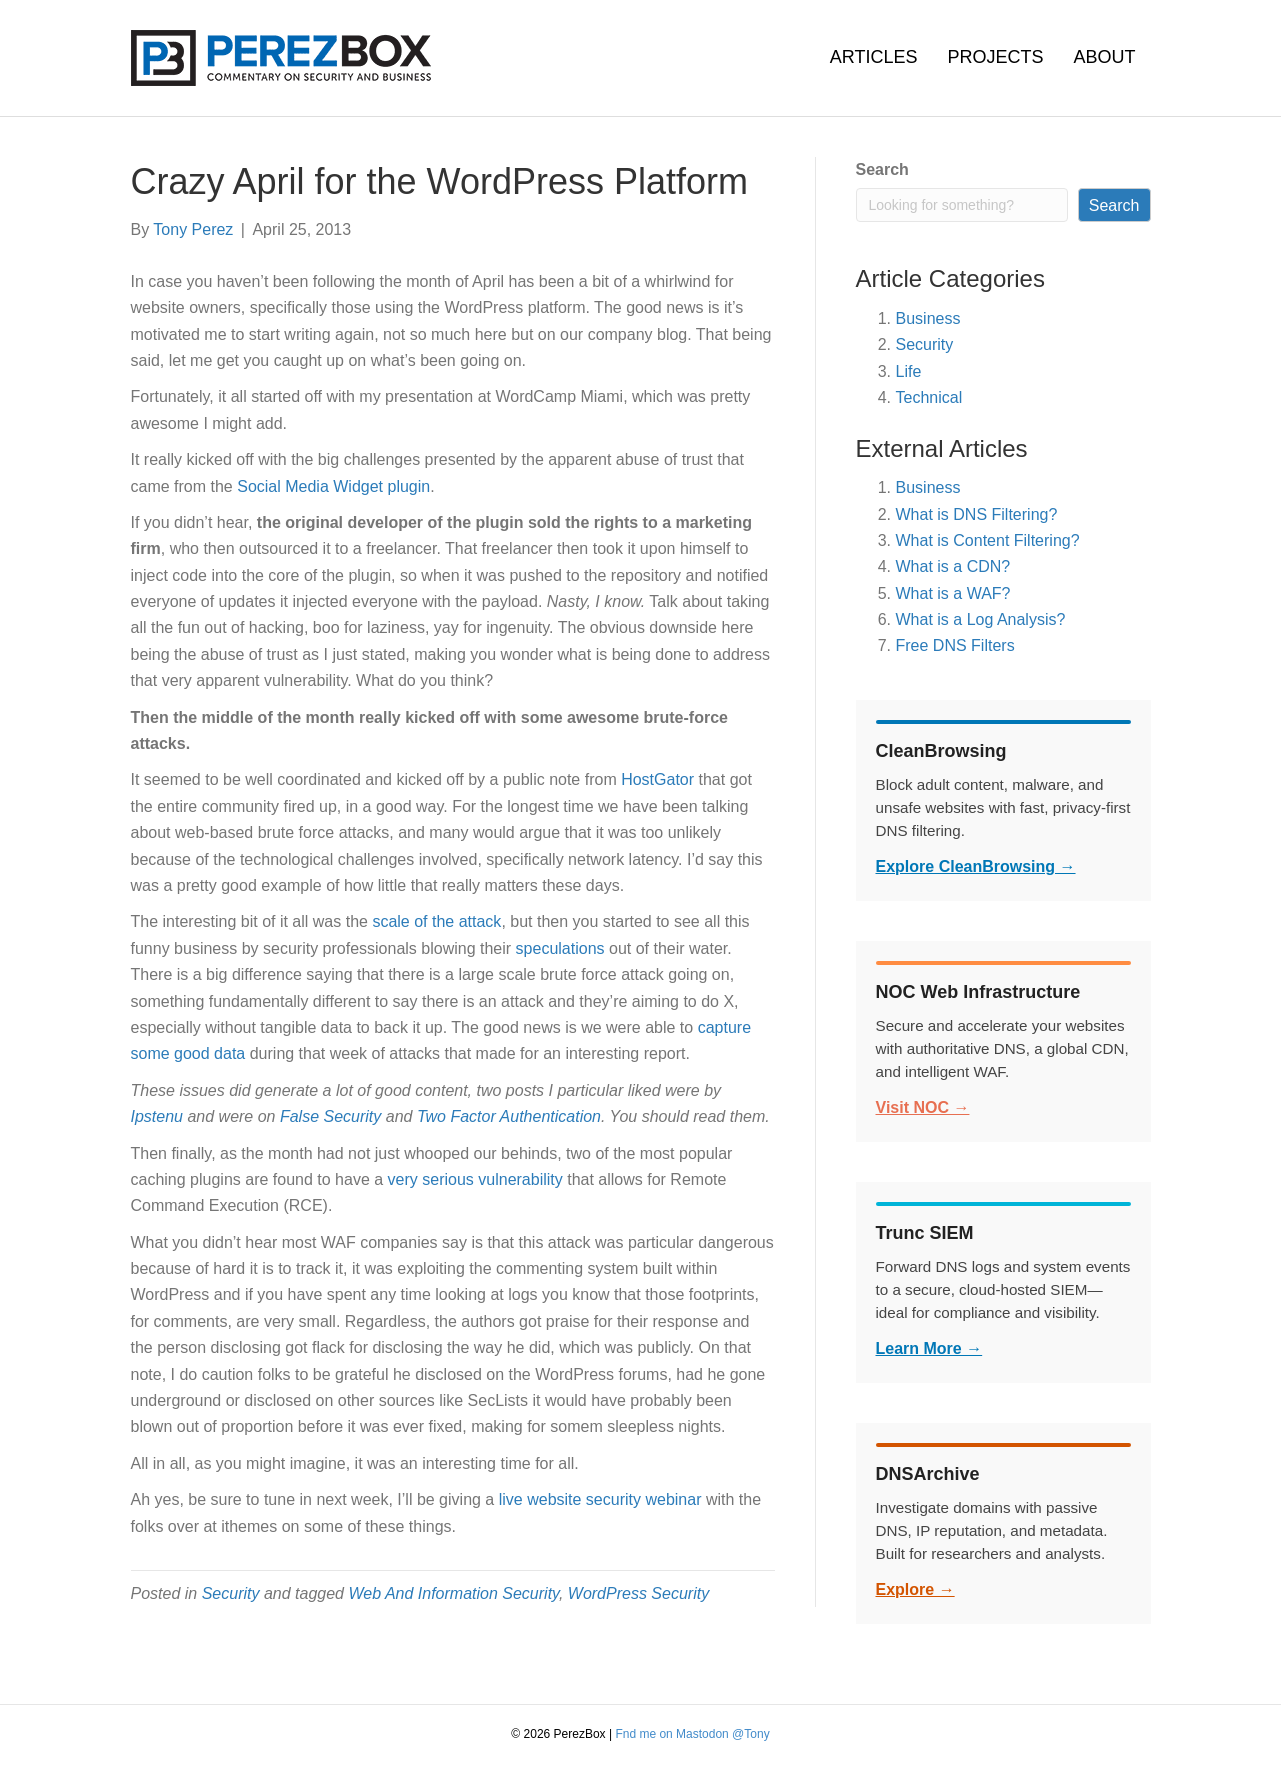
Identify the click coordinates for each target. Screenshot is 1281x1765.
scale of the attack (436, 921)
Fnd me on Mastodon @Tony (692, 1734)
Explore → (915, 1589)
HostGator (657, 779)
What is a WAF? (953, 593)
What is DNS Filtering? (977, 514)
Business (928, 318)
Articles (874, 57)
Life (909, 371)
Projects (995, 57)
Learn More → (929, 1348)
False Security (330, 1116)
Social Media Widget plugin (333, 486)
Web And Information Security (453, 1593)
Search (882, 169)
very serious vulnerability (475, 1179)
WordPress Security (638, 1593)
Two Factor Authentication (509, 1116)
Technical (929, 397)
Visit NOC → (923, 1107)
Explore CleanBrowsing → (976, 866)
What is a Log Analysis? (981, 619)
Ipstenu (157, 1116)
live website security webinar (600, 1499)
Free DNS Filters (955, 645)
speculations (560, 948)
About (1104, 57)
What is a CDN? (953, 566)
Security (231, 1593)
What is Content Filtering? (988, 540)
